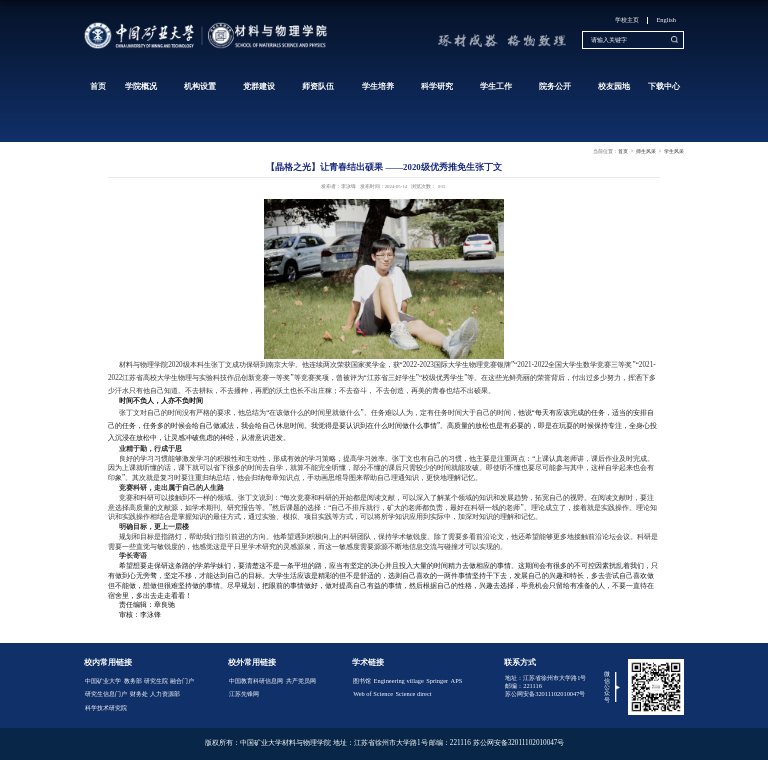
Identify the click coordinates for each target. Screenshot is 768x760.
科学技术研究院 (106, 707)
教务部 (133, 680)
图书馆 (362, 680)
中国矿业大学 (103, 680)
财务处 (139, 693)
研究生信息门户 (106, 693)
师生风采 (646, 151)
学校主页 (627, 19)
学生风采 (674, 151)
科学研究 (437, 86)
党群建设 (259, 86)
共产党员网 (301, 680)
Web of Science (373, 693)
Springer (437, 680)
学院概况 (141, 86)
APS (457, 680)
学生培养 (378, 86)
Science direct (414, 693)
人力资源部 (165, 693)
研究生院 (156, 680)
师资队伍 (318, 86)
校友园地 (614, 86)
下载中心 (664, 86)
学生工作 (496, 86)
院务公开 (555, 86)
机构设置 (200, 86)
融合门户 (182, 680)
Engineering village (399, 680)
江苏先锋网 (244, 693)
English (666, 19)
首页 (98, 86)
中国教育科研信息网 (256, 680)
